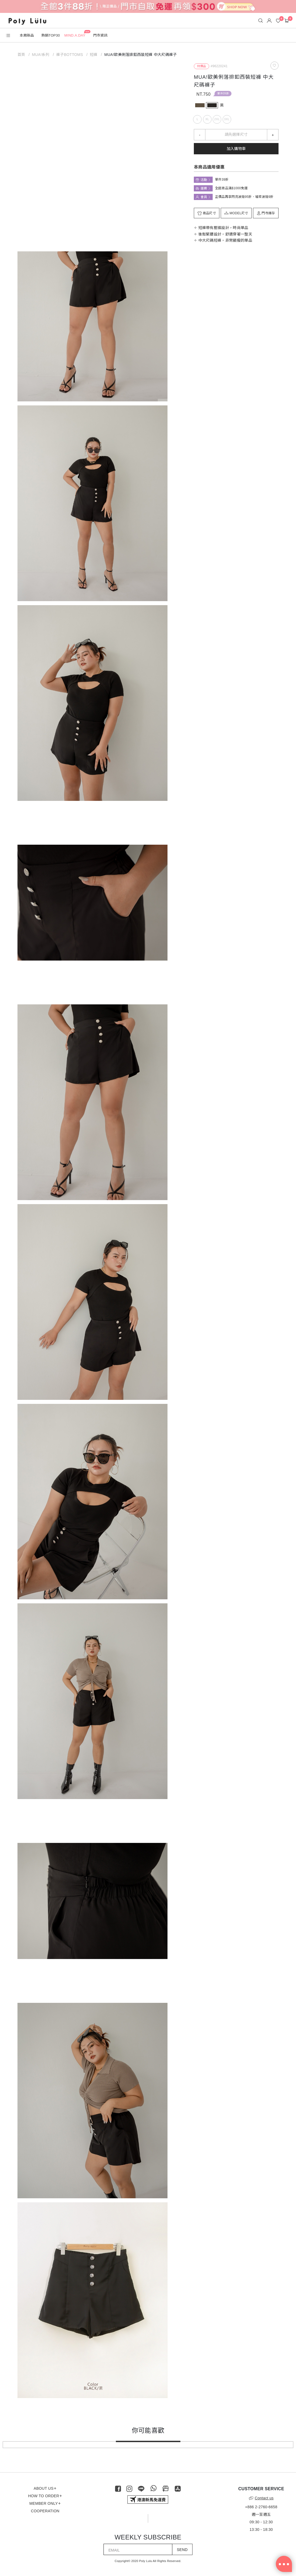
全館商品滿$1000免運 (231, 188)
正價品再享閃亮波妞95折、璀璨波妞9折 (244, 197)
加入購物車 (236, 149)
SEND (182, 2550)
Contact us (261, 2498)
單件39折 (223, 93)
